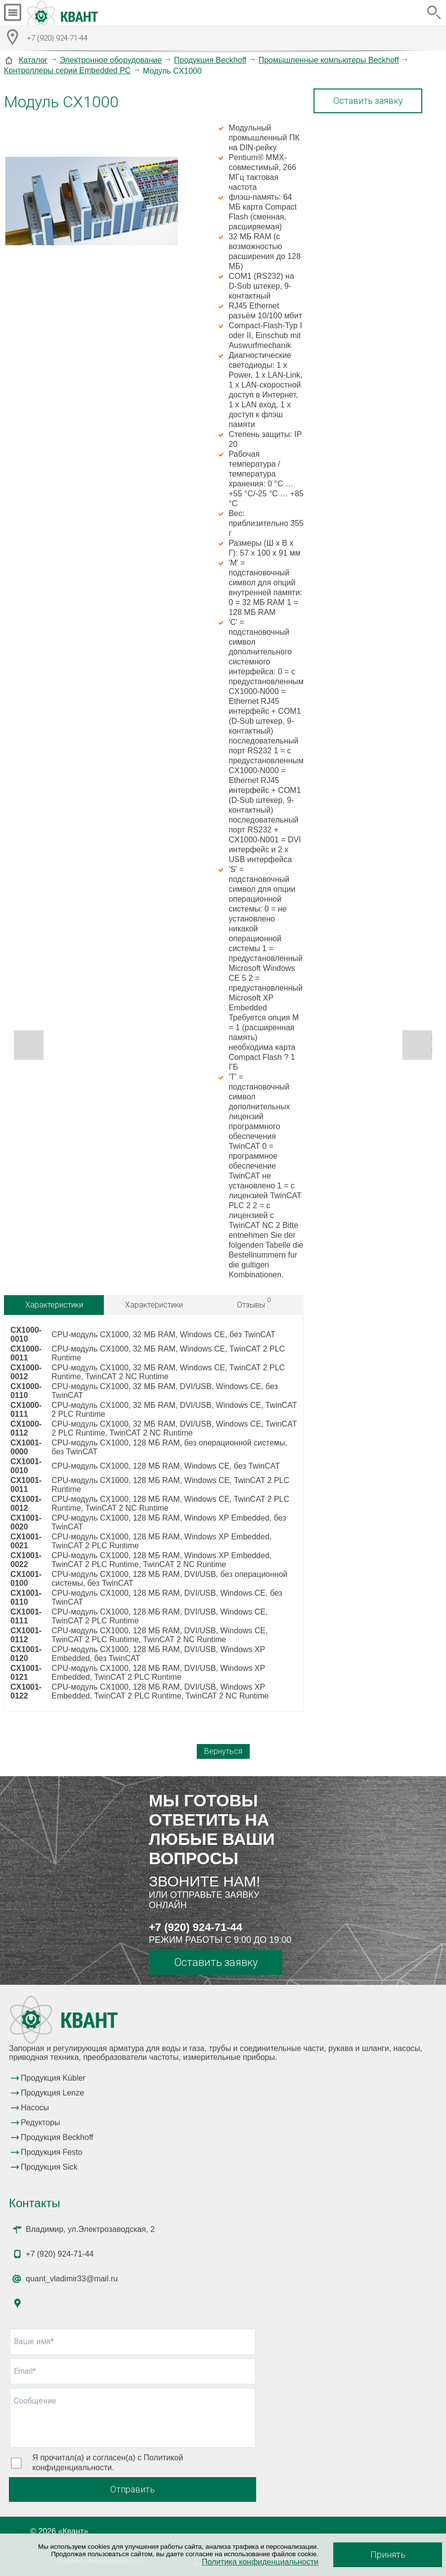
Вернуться (223, 1751)
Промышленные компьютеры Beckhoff (329, 60)
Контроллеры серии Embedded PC (67, 70)
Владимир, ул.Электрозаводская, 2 (90, 2229)
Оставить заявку (368, 100)
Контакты (34, 2203)
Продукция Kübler (53, 2078)
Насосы (35, 2107)
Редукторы (40, 2122)
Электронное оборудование (111, 60)
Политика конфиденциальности (260, 2562)
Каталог (33, 60)
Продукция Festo (52, 2152)
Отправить (132, 2489)
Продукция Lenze (52, 2093)
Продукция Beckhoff (210, 60)
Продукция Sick (49, 2167)
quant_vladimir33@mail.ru (72, 2278)
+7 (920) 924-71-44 (195, 1927)
